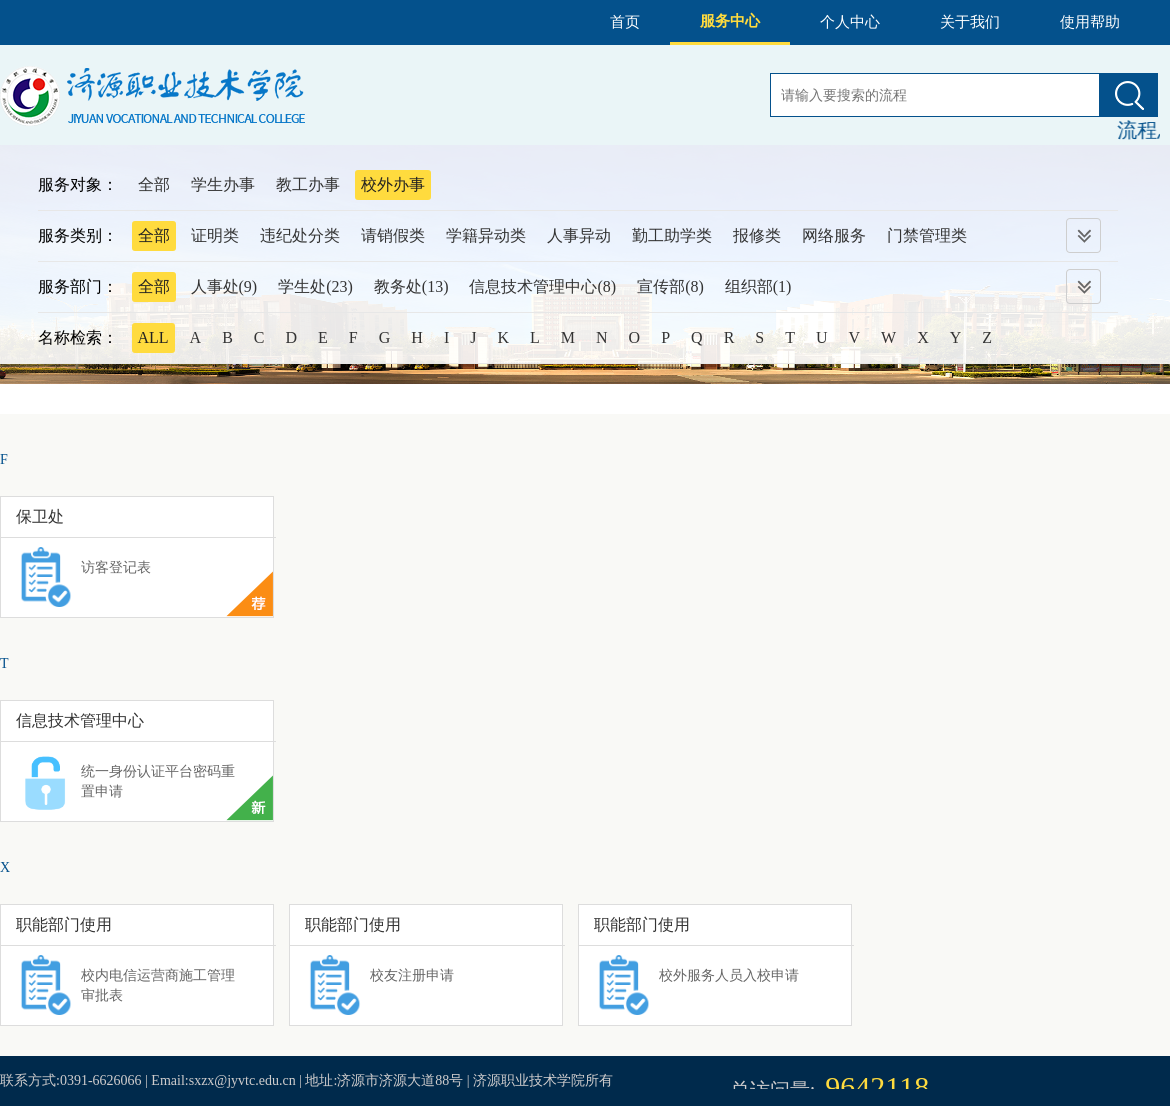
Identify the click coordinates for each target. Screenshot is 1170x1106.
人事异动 (579, 235)
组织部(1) (758, 286)
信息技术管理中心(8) (542, 286)
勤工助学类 (672, 235)
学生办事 (223, 184)
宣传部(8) (670, 286)
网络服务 (834, 235)
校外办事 (393, 184)
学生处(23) (315, 286)
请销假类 (393, 235)
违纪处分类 (300, 235)
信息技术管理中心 (80, 720)
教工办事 (308, 184)
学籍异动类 (486, 235)
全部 (154, 184)
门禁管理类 (927, 235)
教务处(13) (411, 286)
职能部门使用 (64, 924)
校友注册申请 (412, 975)
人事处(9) (224, 286)
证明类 (215, 235)
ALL (153, 337)
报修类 (757, 235)
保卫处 (40, 516)
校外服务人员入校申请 (729, 975)
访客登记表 (116, 567)
